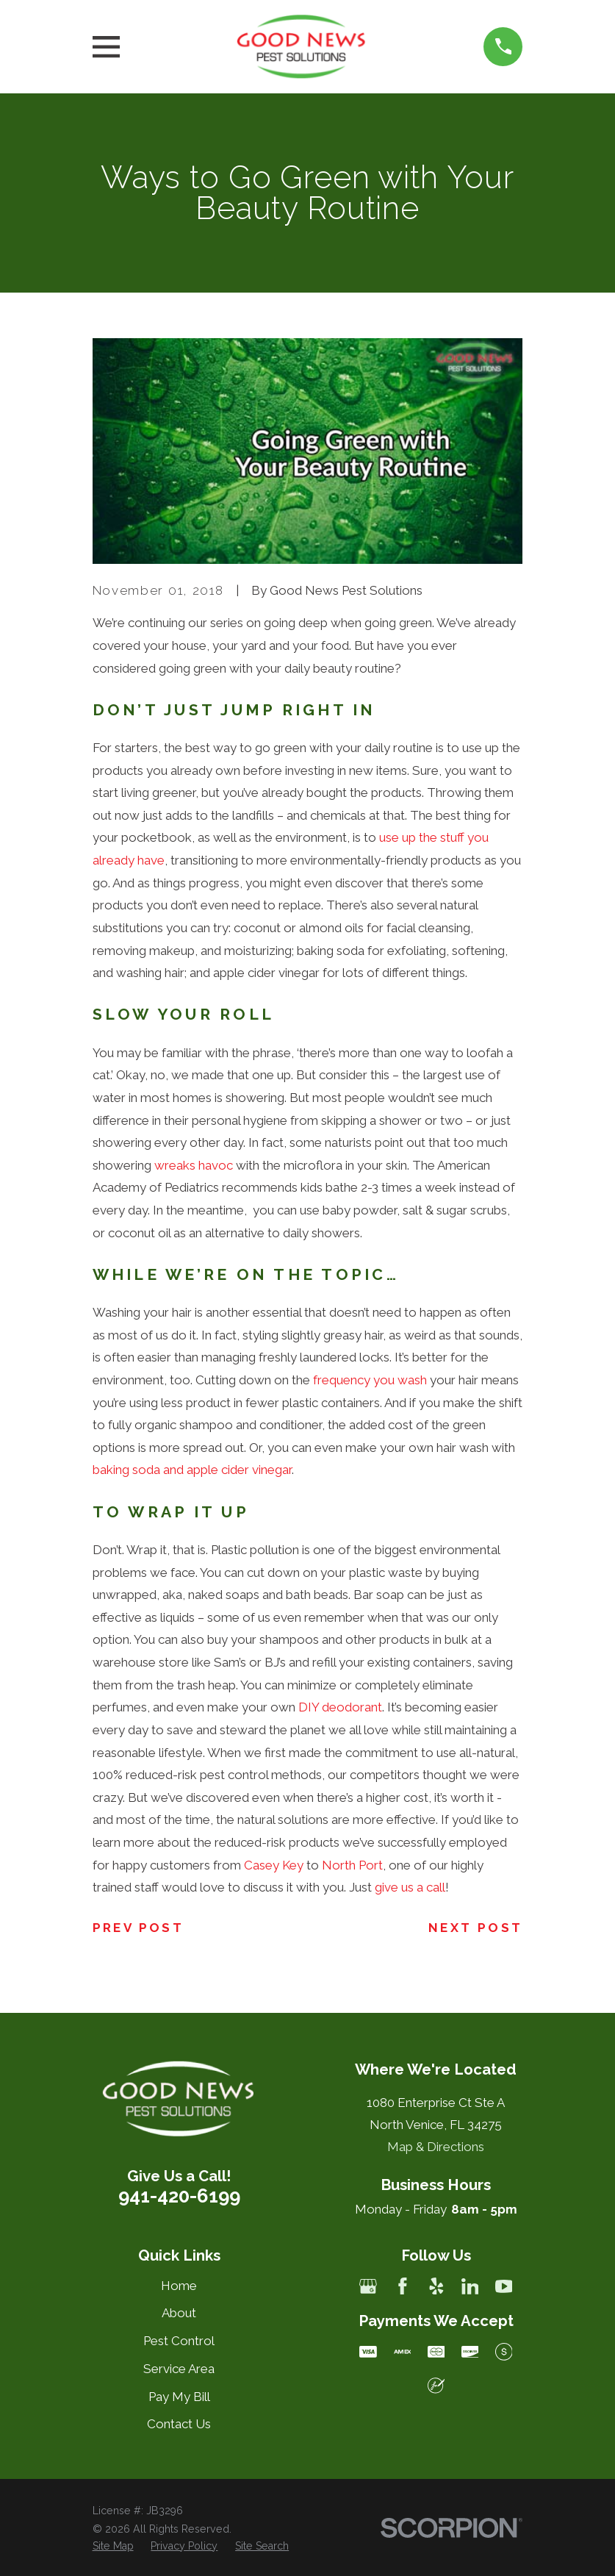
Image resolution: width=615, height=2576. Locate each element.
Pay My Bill (179, 2396)
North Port (352, 1865)
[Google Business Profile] (368, 2286)
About (179, 2312)
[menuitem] (113, 2546)
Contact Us (179, 2423)
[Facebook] (402, 2286)
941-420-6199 (179, 2196)
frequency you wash (370, 1380)
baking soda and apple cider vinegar (192, 1469)
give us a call (410, 1887)
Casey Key (273, 1865)
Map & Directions (435, 2146)
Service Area (179, 2368)
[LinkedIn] (470, 2286)
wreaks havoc (193, 1165)
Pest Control (179, 2340)
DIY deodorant (340, 1707)
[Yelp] (436, 2286)
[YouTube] (504, 2286)
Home (179, 2285)
